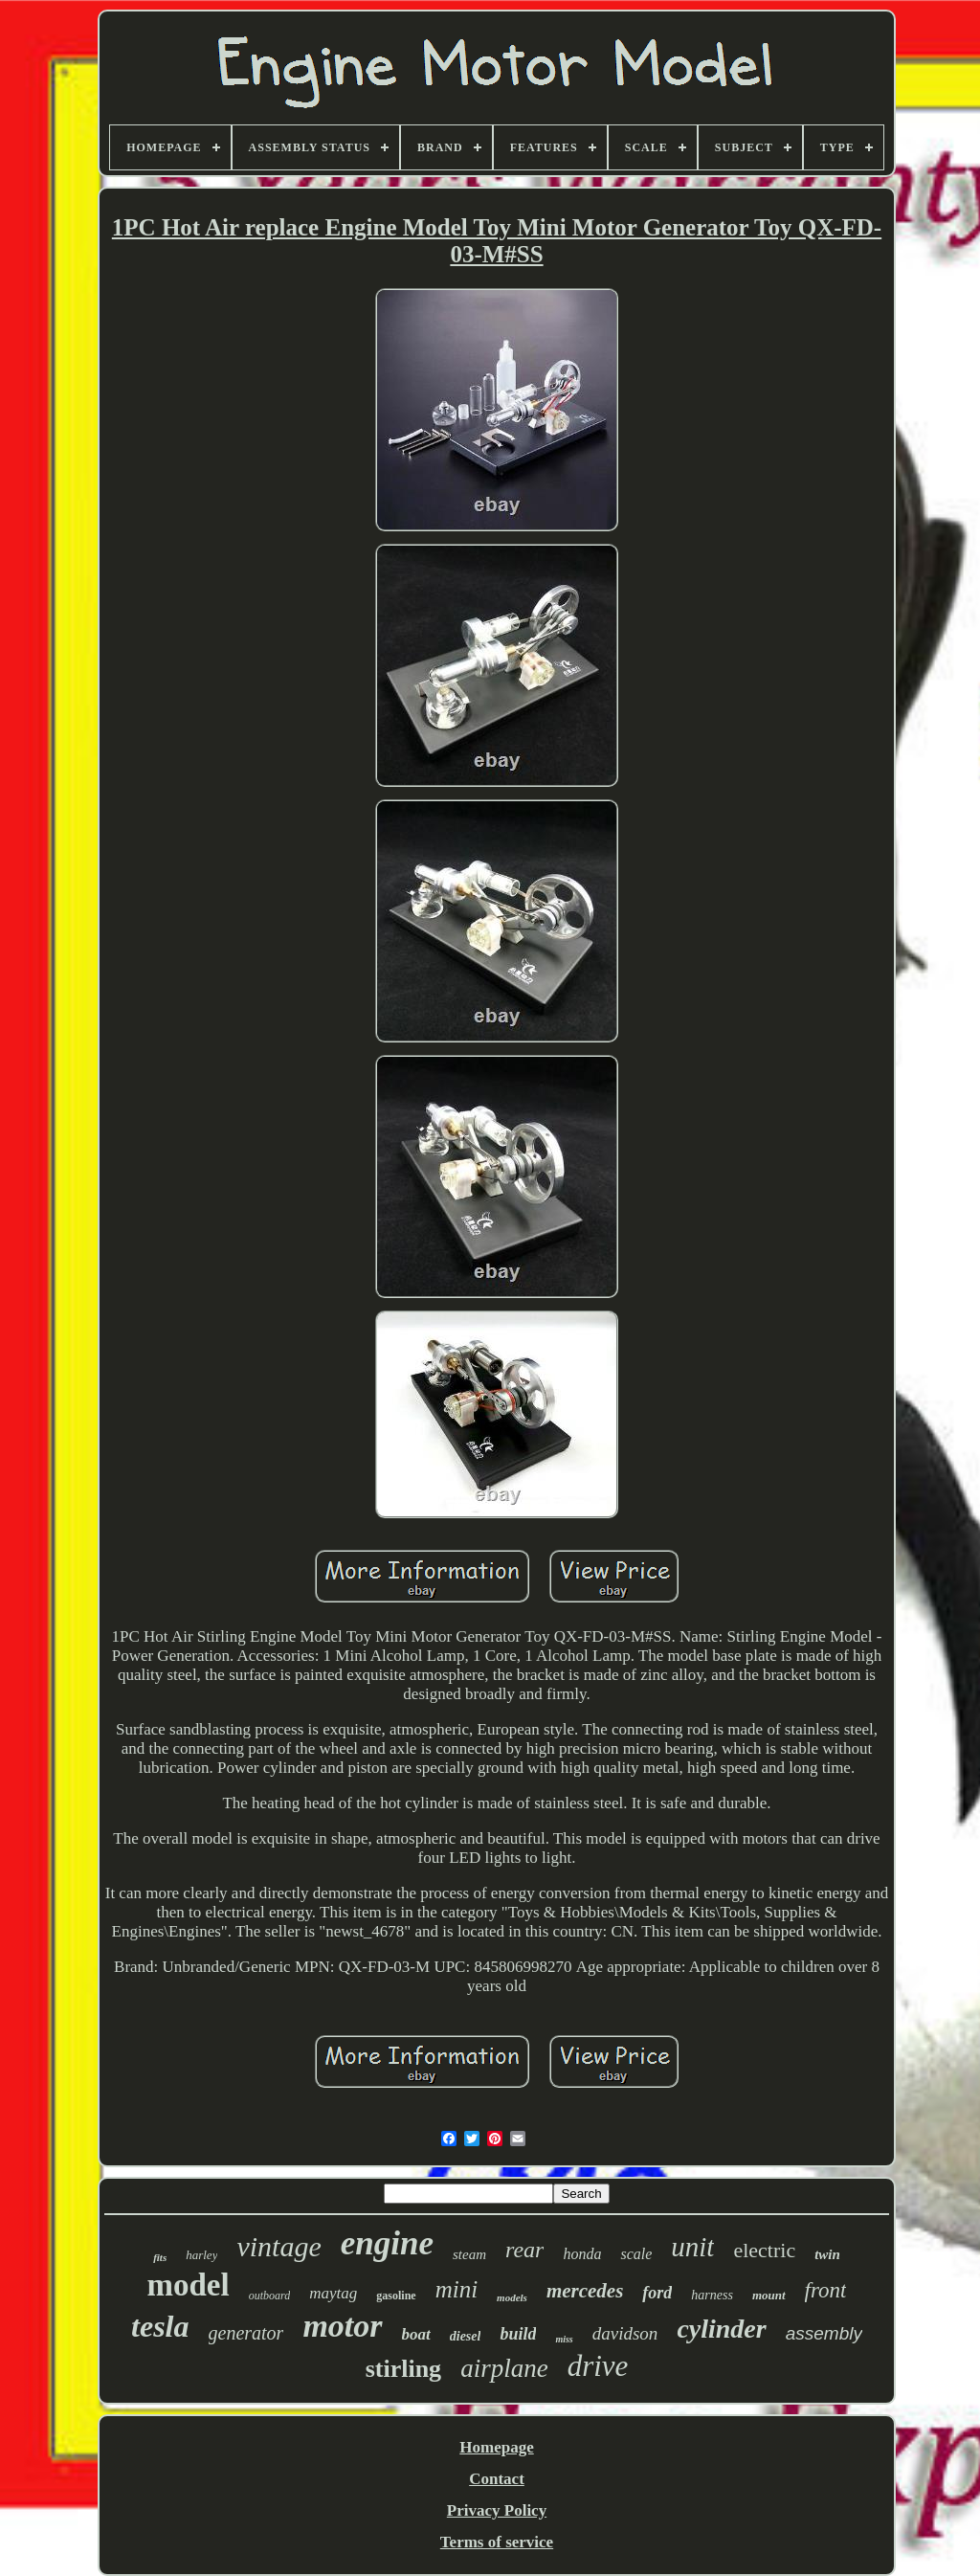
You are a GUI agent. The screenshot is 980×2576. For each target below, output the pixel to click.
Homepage (496, 2447)
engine (387, 2243)
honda (582, 2254)
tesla (160, 2326)
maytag (333, 2293)
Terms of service (496, 2542)
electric (764, 2250)
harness (712, 2295)
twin (827, 2254)
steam (469, 2254)
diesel (465, 2336)
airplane (504, 2368)
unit (692, 2246)
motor (342, 2325)
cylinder (721, 2328)
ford (657, 2292)
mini (456, 2289)
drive (598, 2366)
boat (416, 2334)
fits (160, 2257)
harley (201, 2255)
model (188, 2285)
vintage (278, 2246)
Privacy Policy (496, 2510)
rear (524, 2249)
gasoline (395, 2295)
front (826, 2290)
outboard (270, 2295)
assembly (824, 2333)
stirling (403, 2369)
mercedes (584, 2290)
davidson (625, 2333)
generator (246, 2332)
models (512, 2297)
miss (563, 2339)
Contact (496, 2479)
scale (636, 2254)
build (518, 2333)
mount (769, 2295)
